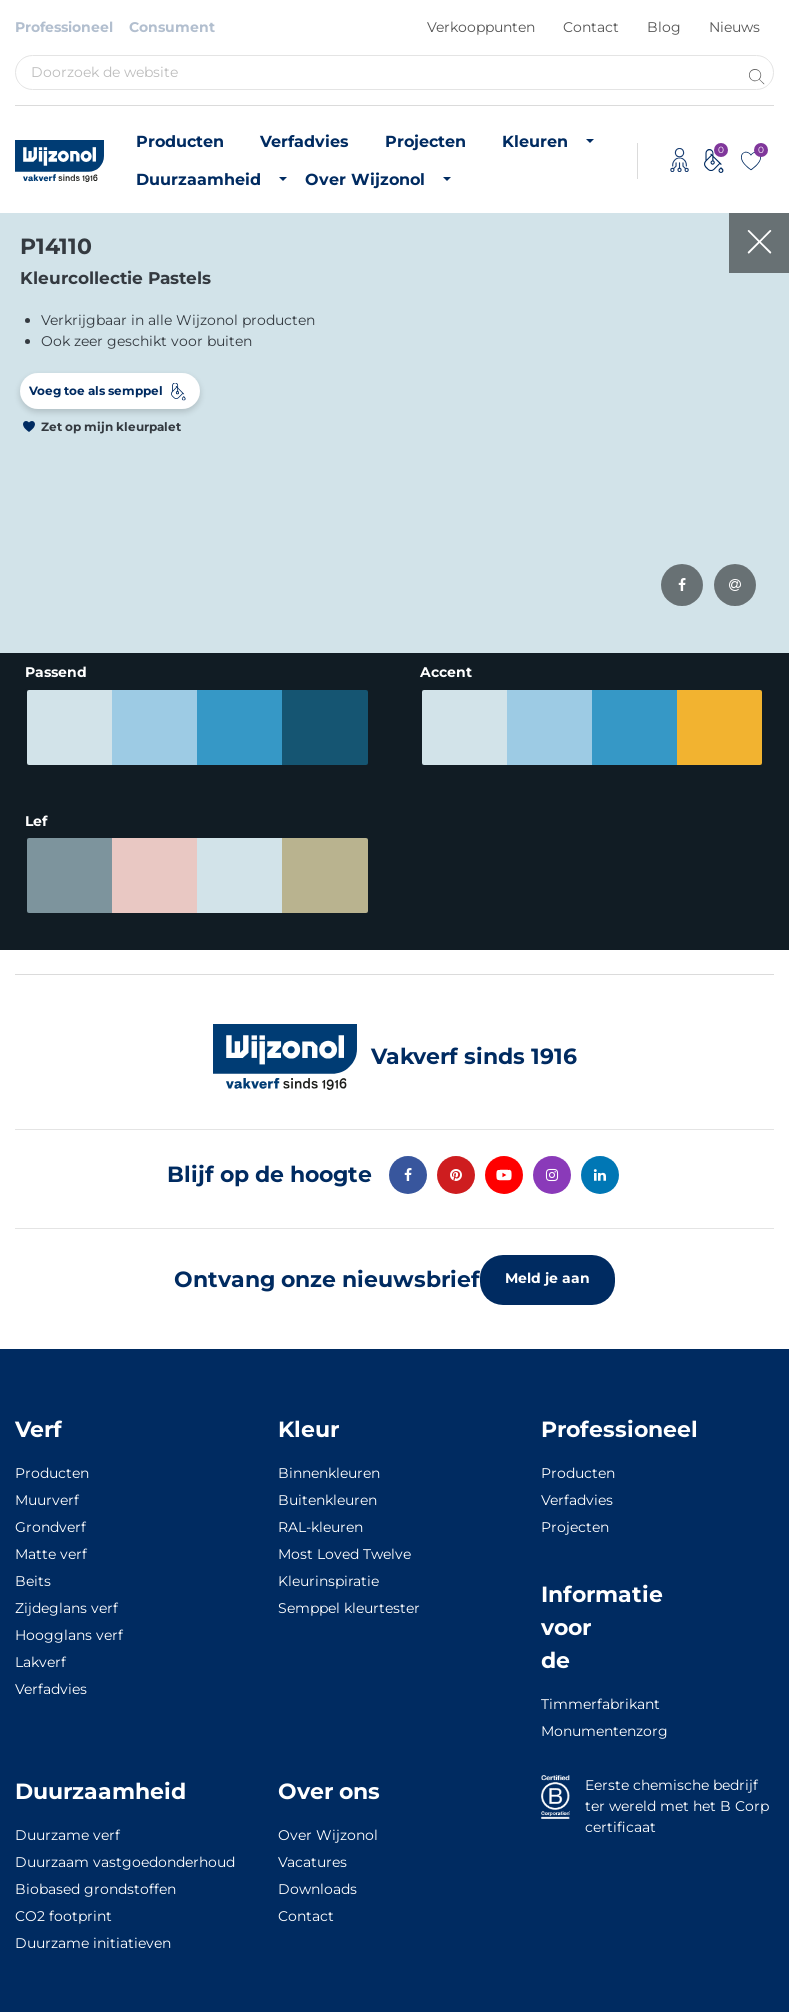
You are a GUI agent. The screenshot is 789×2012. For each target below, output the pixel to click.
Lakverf (40, 1653)
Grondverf (50, 1518)
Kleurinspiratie (328, 1572)
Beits (33, 1572)
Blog (664, 27)
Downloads (317, 1880)
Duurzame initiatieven (93, 1934)
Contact (591, 27)
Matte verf (51, 1545)
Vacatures (312, 1853)
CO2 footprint (63, 1907)
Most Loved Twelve (344, 1545)
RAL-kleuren (320, 1518)
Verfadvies (304, 141)
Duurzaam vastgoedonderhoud (125, 1853)
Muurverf (47, 1491)
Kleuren (535, 141)
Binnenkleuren (329, 1464)
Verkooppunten (481, 27)
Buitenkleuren (327, 1491)
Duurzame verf (67, 1826)
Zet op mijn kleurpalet (111, 426)
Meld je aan (547, 1269)
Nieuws (734, 27)
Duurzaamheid (198, 179)
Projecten (425, 141)
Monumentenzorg (570, 1722)
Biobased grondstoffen (95, 1880)
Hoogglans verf (69, 1626)
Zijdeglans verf (66, 1599)
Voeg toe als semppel (96, 390)
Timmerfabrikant (570, 1695)
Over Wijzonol (365, 179)
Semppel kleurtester (349, 1599)
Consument (172, 27)
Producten (180, 141)
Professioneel (64, 27)
